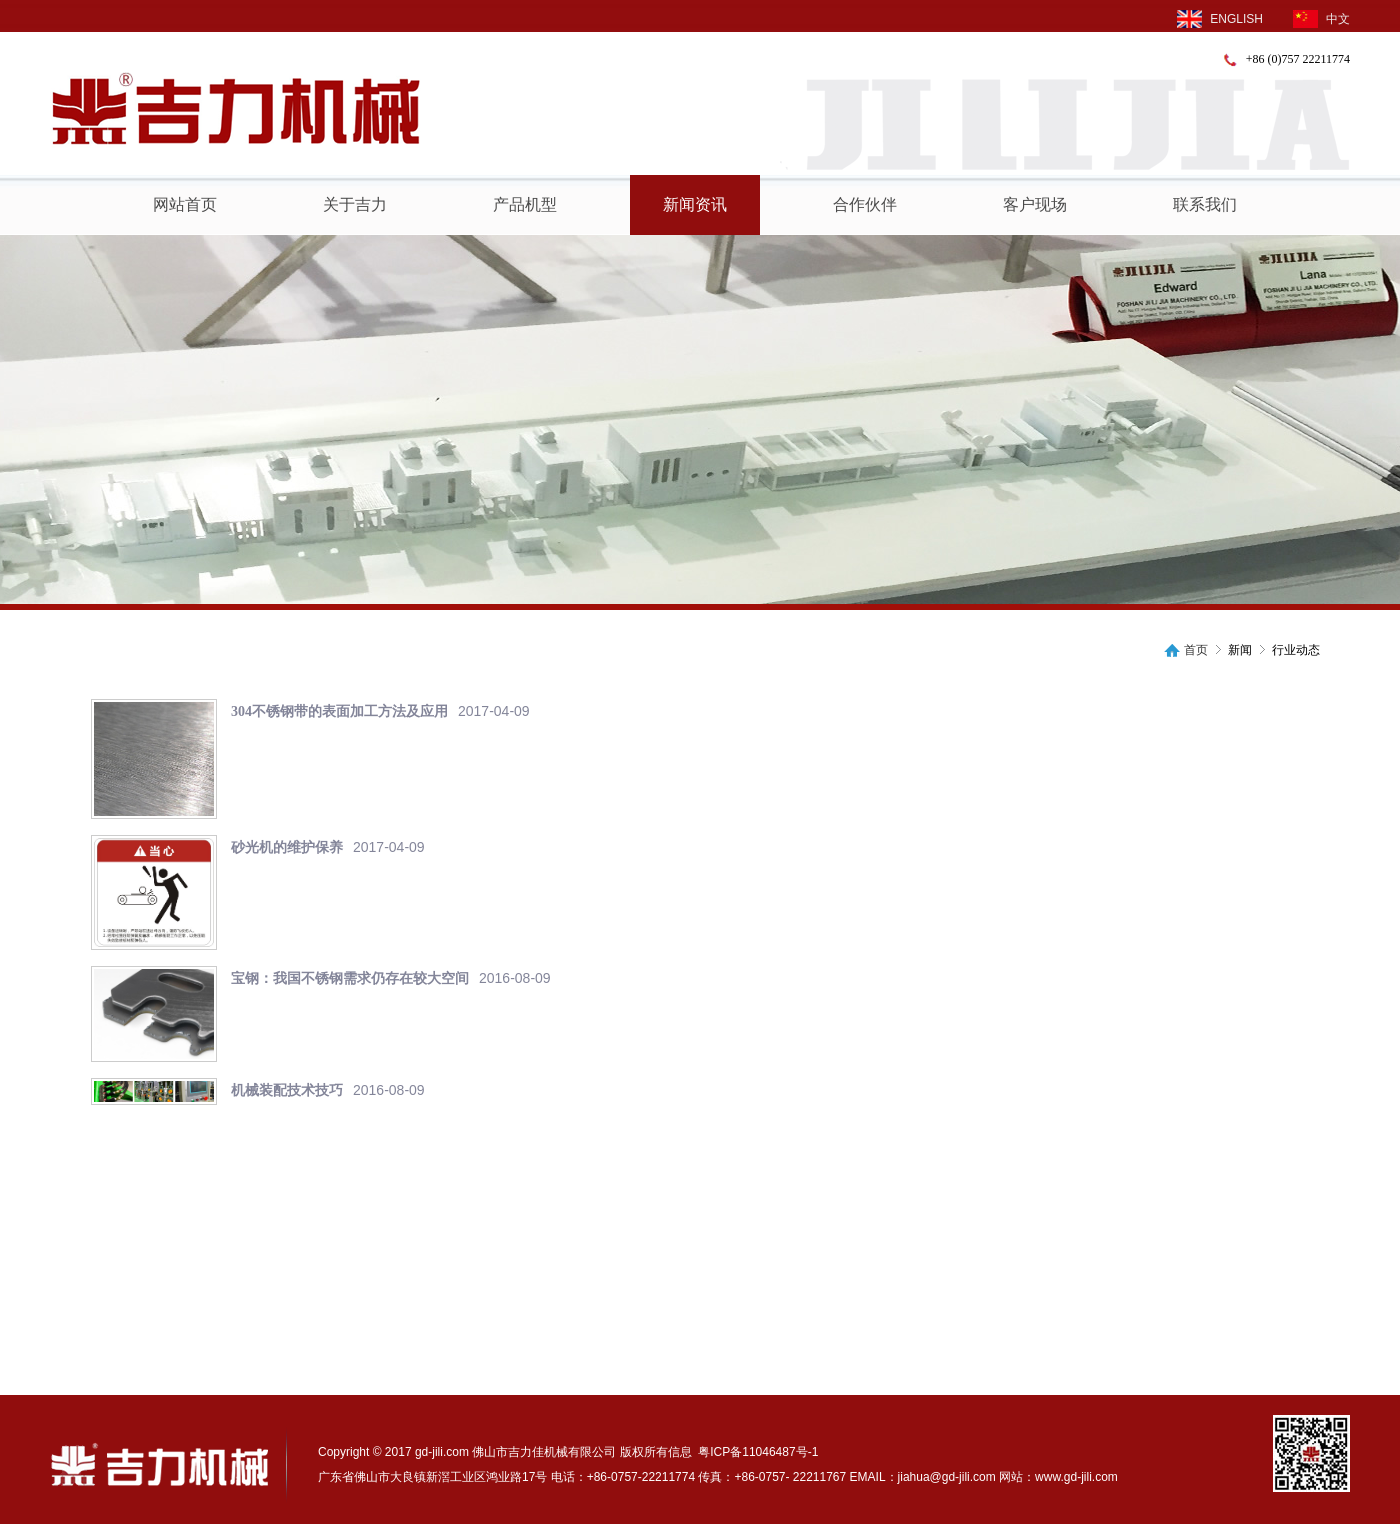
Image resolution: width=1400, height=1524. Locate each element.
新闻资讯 (695, 204)
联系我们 (1205, 204)
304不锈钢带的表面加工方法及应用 (339, 711)
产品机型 (525, 204)
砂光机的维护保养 (287, 847)
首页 (1196, 650)
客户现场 (1035, 204)
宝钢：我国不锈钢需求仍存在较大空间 (350, 978)
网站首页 (185, 204)
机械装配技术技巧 (287, 1090)
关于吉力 (355, 204)
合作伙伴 (865, 204)
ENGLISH (1220, 19)
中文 (1321, 19)
